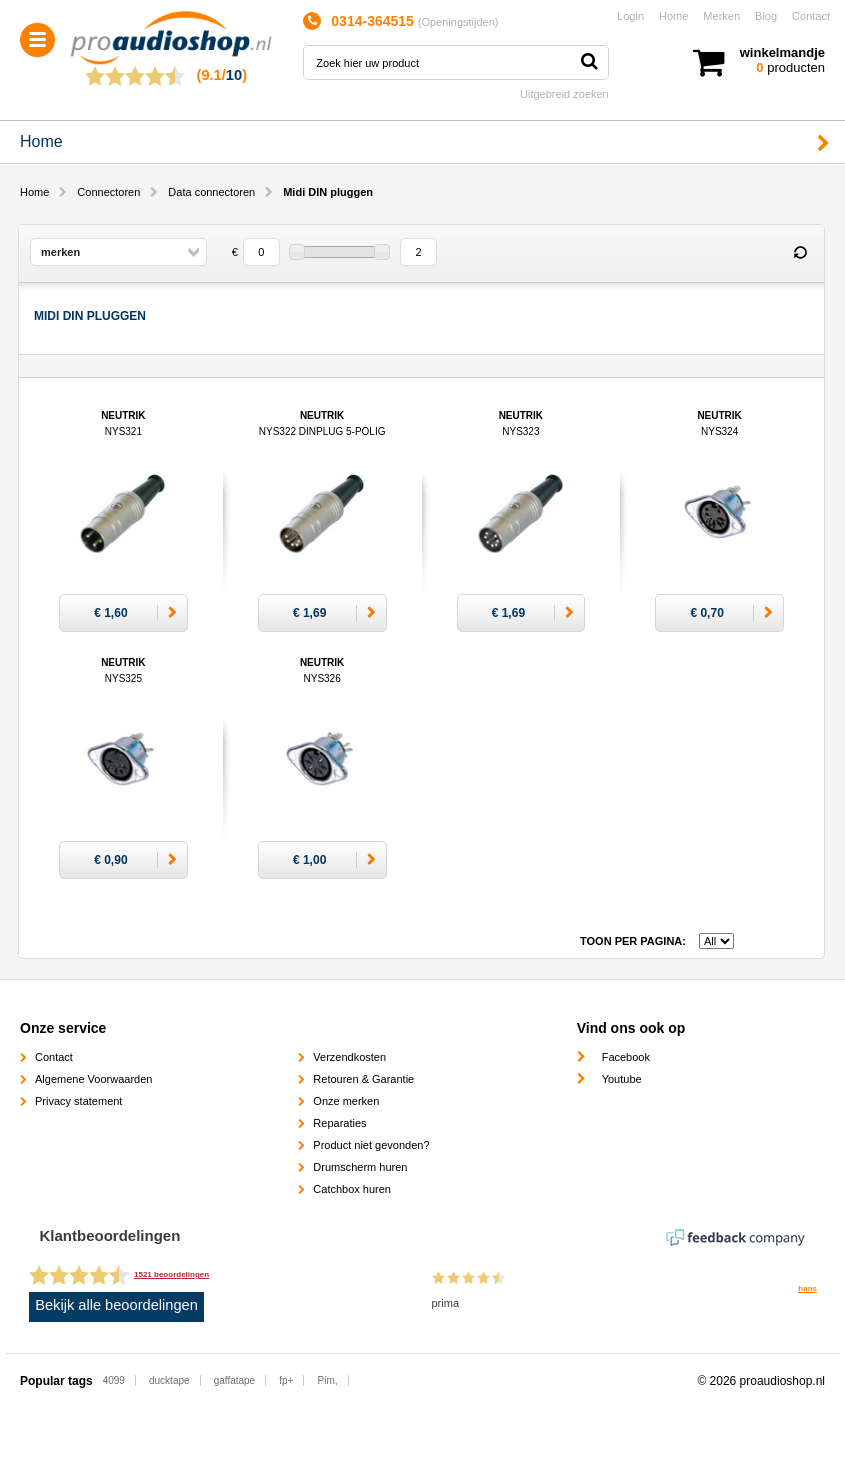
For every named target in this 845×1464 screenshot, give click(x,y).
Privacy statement (78, 1101)
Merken (721, 16)
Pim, (328, 1380)
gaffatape (235, 1380)
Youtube (622, 1079)
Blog (766, 16)
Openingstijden (457, 22)
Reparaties (339, 1123)
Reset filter (800, 253)
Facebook (626, 1057)
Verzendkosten (349, 1057)
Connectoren (108, 192)
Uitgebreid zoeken (564, 94)
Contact (811, 16)
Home (673, 16)
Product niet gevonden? (371, 1145)
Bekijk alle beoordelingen (116, 1305)
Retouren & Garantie (363, 1079)
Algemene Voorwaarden (93, 1079)
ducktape (169, 1380)
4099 (114, 1380)
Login (630, 16)
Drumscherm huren (360, 1167)
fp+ (286, 1380)
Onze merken (346, 1101)
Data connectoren (211, 192)
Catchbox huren (352, 1189)
